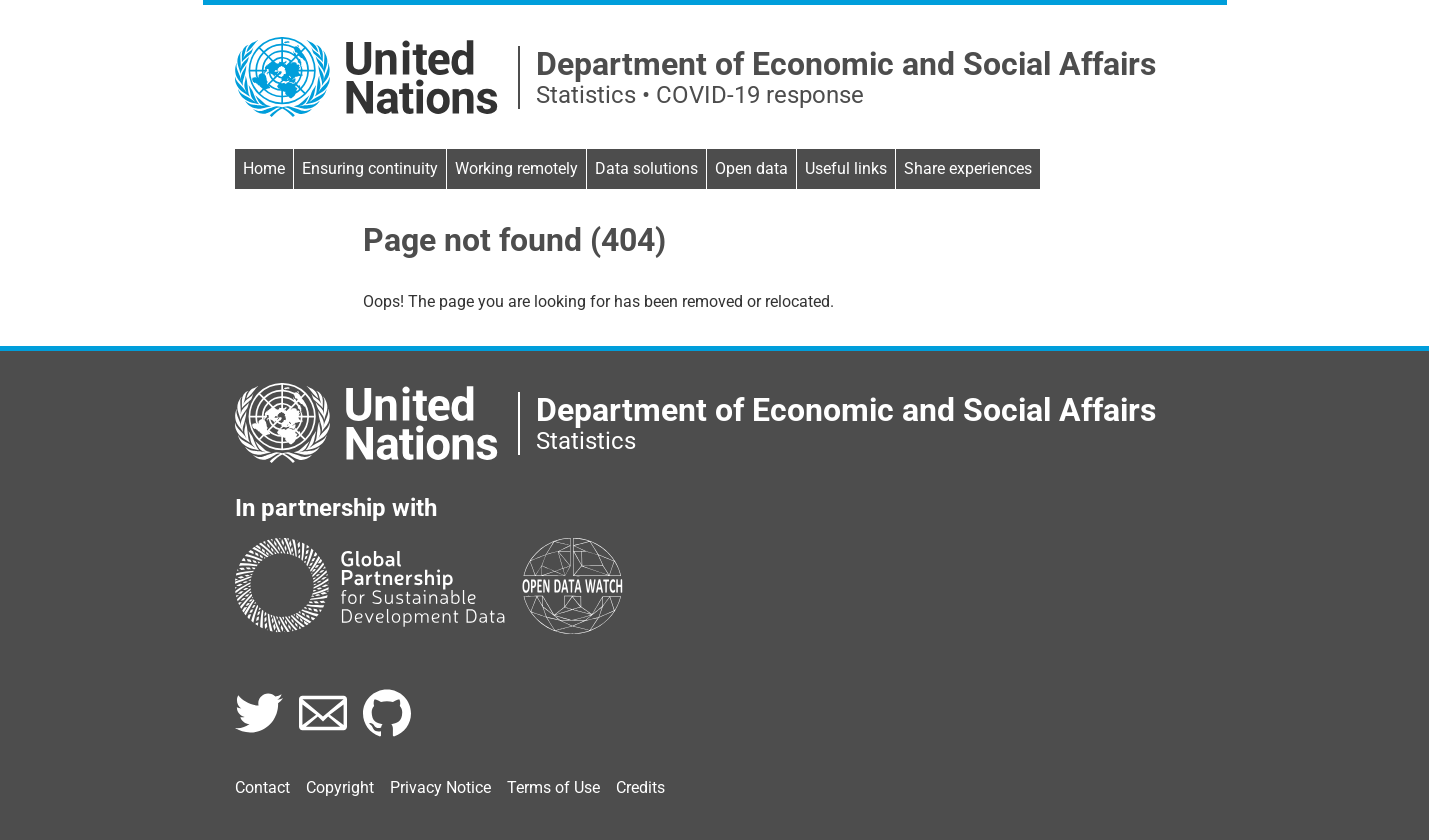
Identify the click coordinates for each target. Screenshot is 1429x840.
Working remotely (516, 168)
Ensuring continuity (370, 168)
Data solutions (646, 168)
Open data (751, 168)
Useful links (846, 168)
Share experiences (968, 168)
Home (264, 168)
